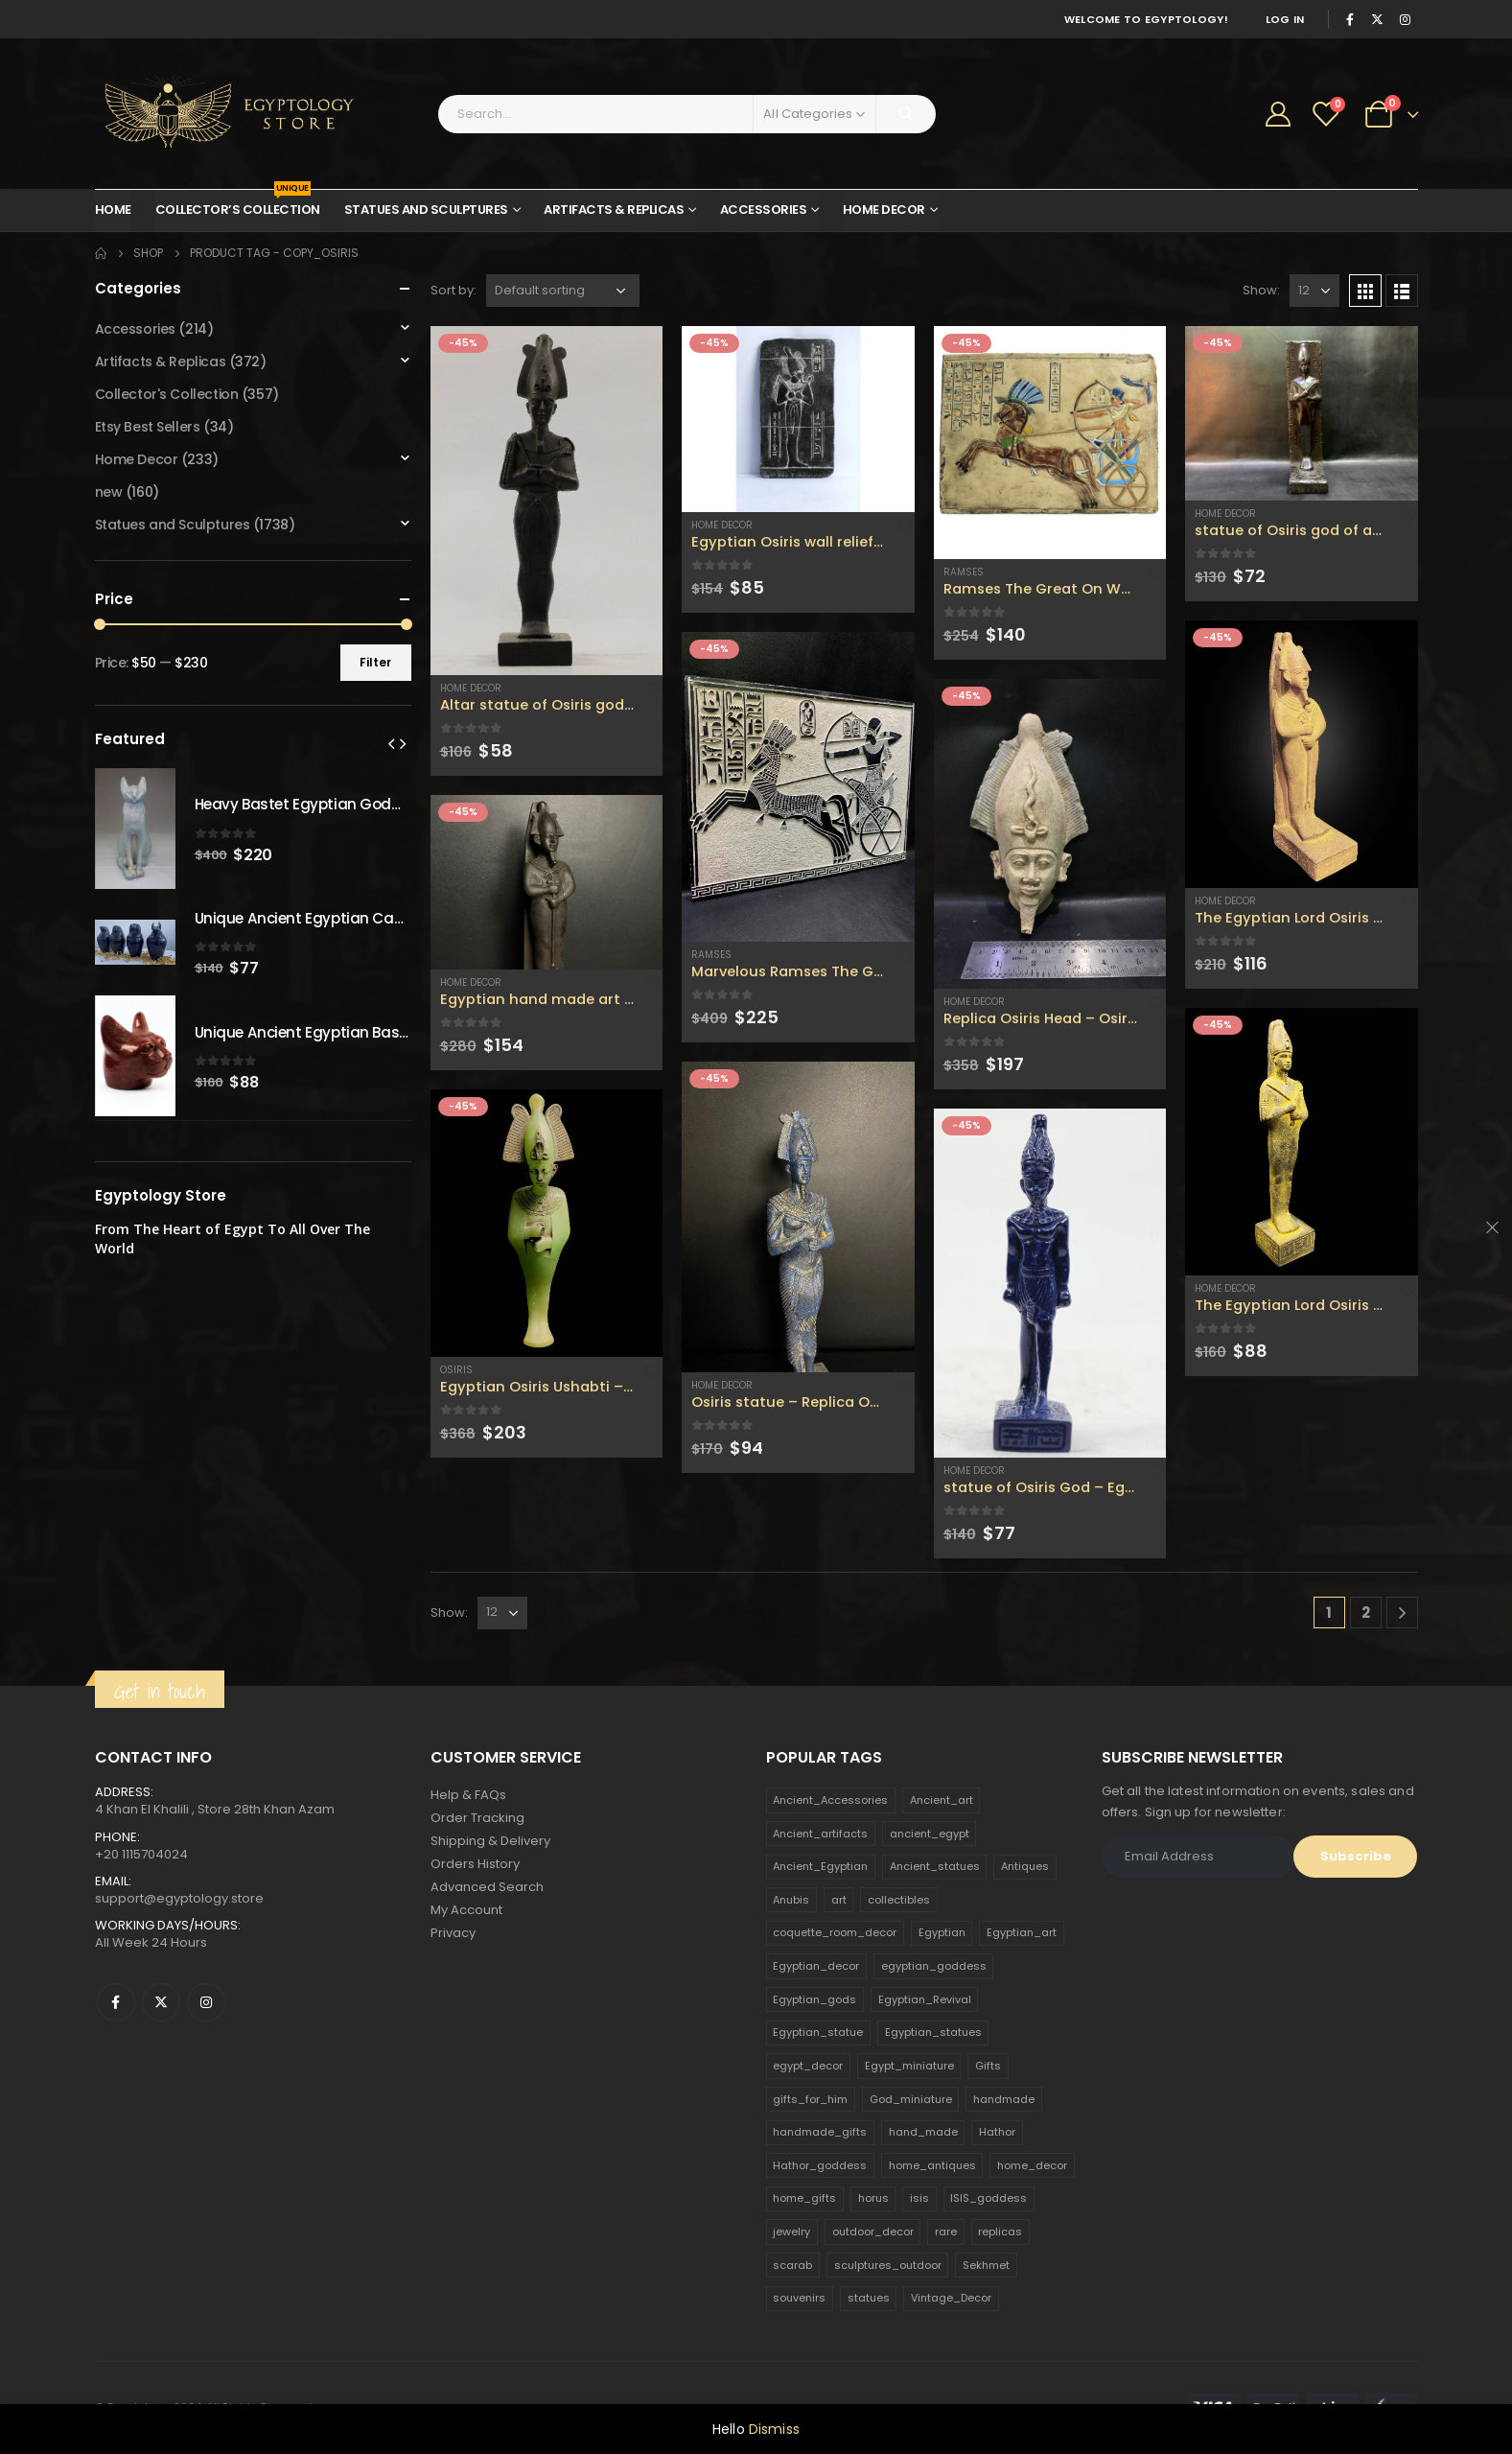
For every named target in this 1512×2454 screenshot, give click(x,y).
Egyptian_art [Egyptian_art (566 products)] (1022, 1932)
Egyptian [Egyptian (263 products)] (942, 1932)
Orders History (475, 1864)
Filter (375, 662)
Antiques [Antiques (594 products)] (1025, 1866)
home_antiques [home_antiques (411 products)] (932, 2165)
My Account (466, 1910)
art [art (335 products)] (839, 1899)
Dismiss (774, 2429)
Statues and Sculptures (426, 209)
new (109, 492)
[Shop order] (563, 290)
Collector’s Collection (237, 204)
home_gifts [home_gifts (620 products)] (804, 2198)
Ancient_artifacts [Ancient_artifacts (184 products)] (820, 1833)
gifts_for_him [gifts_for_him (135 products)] (810, 2099)
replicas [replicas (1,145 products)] (1000, 2231)
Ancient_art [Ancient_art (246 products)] (941, 1800)
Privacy (453, 1933)
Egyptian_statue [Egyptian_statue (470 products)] (818, 2032)
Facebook (116, 2002)
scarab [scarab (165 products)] (792, 2265)
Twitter (161, 2002)
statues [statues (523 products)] (869, 2297)
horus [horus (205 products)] (873, 2198)
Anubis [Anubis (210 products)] (791, 1899)
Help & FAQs (468, 1795)
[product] (546, 500)
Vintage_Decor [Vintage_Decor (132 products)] (951, 2297)
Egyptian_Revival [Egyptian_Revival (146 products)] (924, 1999)
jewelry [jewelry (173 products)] (791, 2231)
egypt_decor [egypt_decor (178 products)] (808, 2065)
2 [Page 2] (1365, 1612)
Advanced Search (487, 1887)
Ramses (711, 954)
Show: (1261, 290)
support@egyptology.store (179, 1898)
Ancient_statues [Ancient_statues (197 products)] (935, 1866)
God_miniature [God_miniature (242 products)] (911, 2099)
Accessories (763, 209)
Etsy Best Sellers (147, 426)
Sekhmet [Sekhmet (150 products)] (986, 2265)
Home (113, 209)
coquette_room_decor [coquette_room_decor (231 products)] (834, 1932)
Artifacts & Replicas (614, 209)
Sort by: (453, 290)
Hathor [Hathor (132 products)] (997, 2131)
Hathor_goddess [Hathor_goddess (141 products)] (820, 2165)
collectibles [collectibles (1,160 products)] (899, 1899)
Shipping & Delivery (490, 1841)
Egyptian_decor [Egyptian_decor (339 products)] (816, 1966)
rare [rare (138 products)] (946, 2231)
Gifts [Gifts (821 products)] (988, 2065)
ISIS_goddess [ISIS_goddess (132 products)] (988, 2198)
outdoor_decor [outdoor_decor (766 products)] (873, 2231)
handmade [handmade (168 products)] (1004, 2099)
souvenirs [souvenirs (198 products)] (799, 2297)
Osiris (456, 1370)
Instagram (206, 2002)
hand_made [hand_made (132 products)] (923, 2131)
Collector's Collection (167, 394)
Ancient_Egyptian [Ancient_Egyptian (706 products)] (820, 1866)
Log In (1285, 19)
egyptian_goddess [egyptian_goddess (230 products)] (934, 1966)
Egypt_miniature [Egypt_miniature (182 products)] (909, 2065)
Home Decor (884, 209)
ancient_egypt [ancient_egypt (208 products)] (929, 1833)
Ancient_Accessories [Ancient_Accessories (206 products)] (830, 1800)
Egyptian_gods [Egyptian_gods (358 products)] (814, 1999)
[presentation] (391, 743)
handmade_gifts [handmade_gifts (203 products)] (820, 2131)
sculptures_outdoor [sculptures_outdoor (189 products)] (888, 2265)
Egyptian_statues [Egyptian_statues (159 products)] (933, 2032)
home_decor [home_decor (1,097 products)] (1032, 2165)
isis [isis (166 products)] (919, 2198)
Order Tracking (477, 1818)
